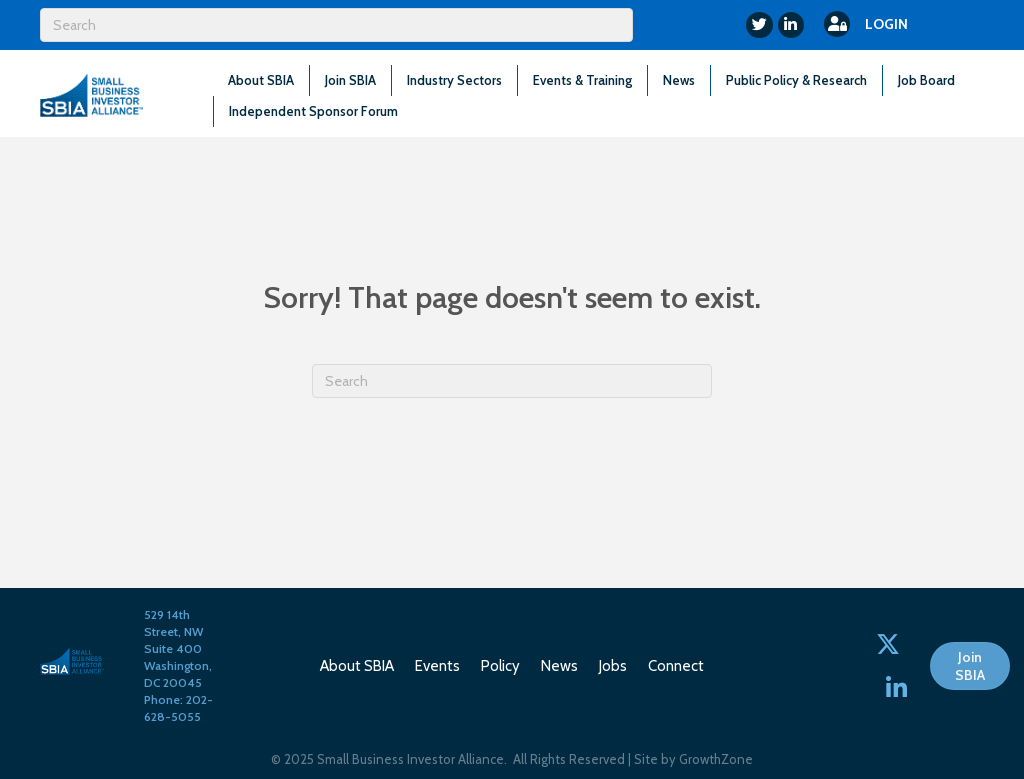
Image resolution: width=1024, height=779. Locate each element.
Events (437, 666)
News (679, 80)
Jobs (613, 666)
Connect (676, 666)
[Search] (336, 25)
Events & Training (582, 80)
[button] (970, 666)
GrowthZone (716, 759)
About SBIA (261, 80)
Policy (500, 666)
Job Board (926, 80)
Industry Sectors (454, 80)
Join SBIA (350, 80)
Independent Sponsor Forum (313, 111)
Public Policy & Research (796, 80)
